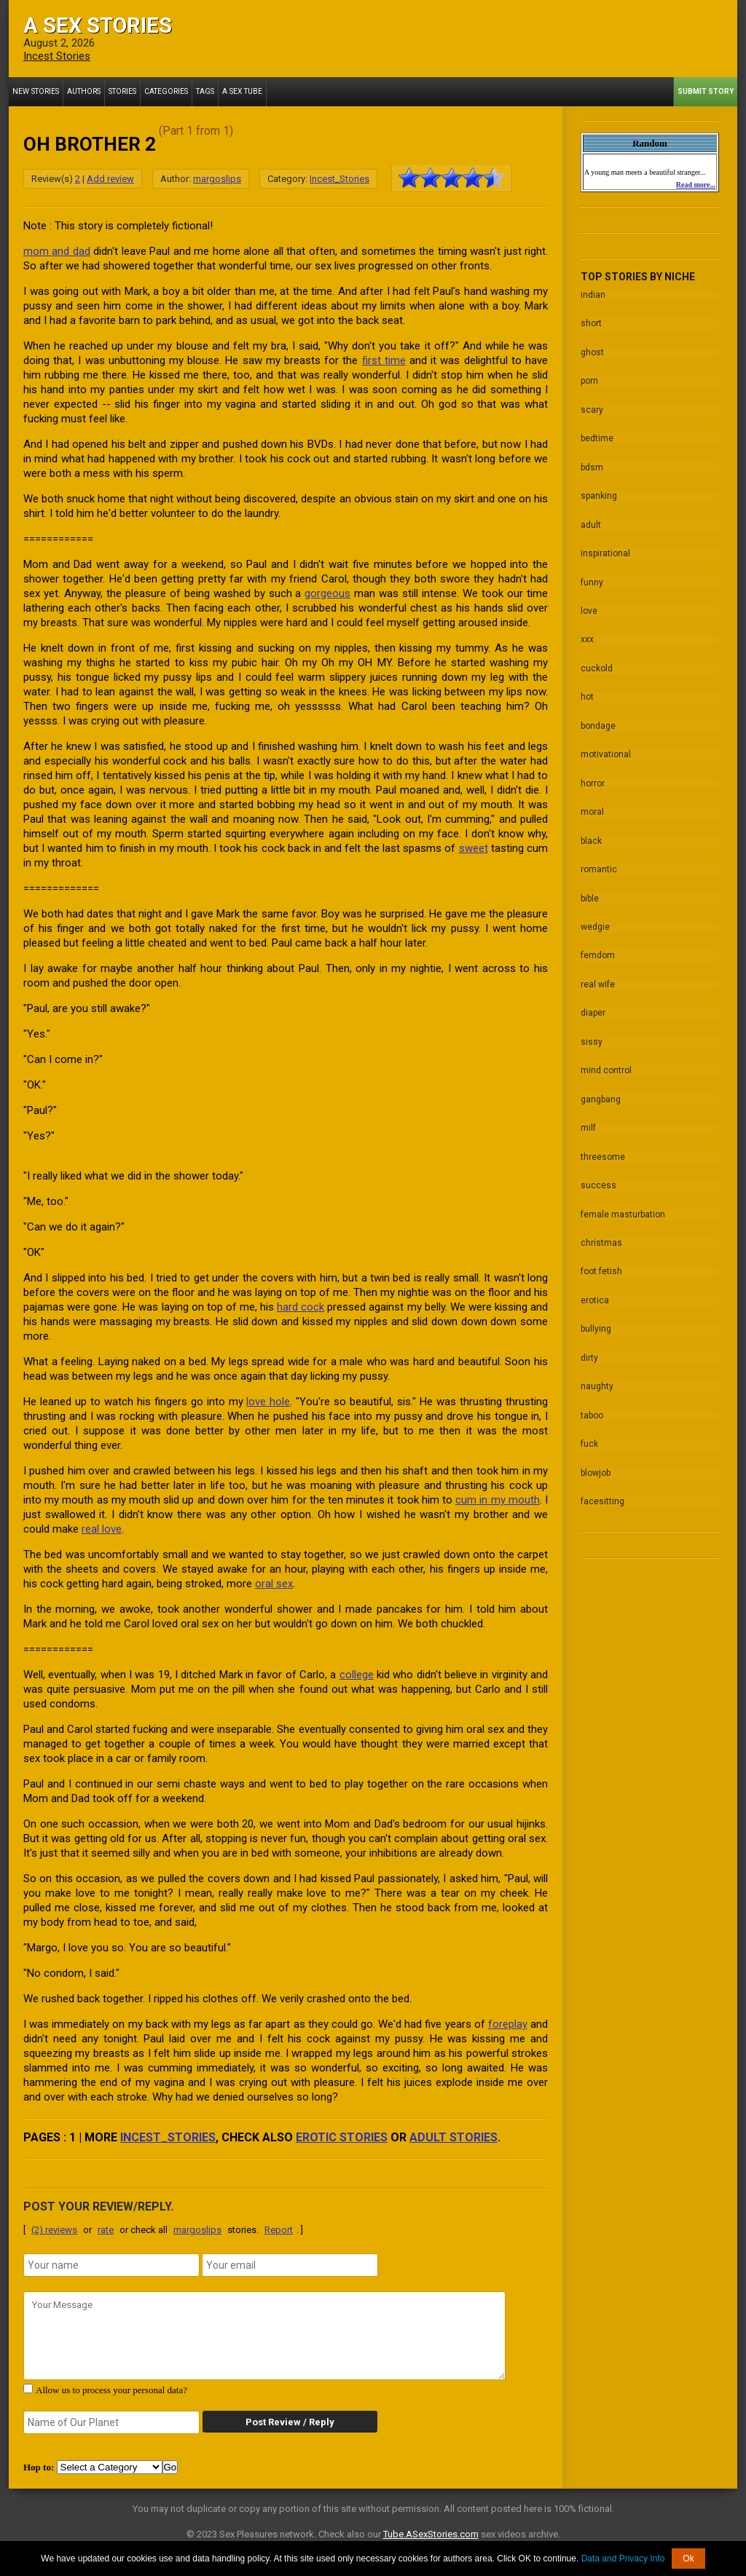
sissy (591, 1033)
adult (591, 522)
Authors (83, 91)
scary (592, 408)
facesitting (602, 1487)
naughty (597, 1374)
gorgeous (327, 593)
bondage (598, 721)
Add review (110, 178)
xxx (587, 636)
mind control (606, 1061)
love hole (268, 1401)
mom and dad (56, 251)
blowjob (595, 1459)
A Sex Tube (240, 91)
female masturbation (623, 1203)
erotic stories (342, 2137)
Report (278, 2229)
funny (592, 579)
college (356, 1674)
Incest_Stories (339, 178)
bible (590, 891)
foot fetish (601, 1260)
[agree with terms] (28, 2388)
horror (593, 778)
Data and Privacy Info (623, 2558)
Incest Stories (56, 56)
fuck (589, 1431)
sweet (473, 848)
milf (588, 1118)
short (591, 323)
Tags (204, 91)
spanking (599, 494)
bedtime (597, 437)
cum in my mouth (497, 1499)
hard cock (300, 1306)
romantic (599, 863)
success (598, 1175)
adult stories (453, 2137)
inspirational (605, 550)
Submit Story (706, 91)
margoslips (217, 178)
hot (587, 692)
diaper (593, 1005)
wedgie (595, 919)
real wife (598, 976)
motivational (606, 749)
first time (384, 360)
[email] (290, 2265)
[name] (111, 2265)
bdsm (592, 465)
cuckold (597, 664)
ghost (592, 352)
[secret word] (111, 2422)
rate (106, 2229)
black (591, 834)
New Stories (35, 91)
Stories (122, 91)
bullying (596, 1317)
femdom (598, 948)
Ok (688, 2558)
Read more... (695, 185)
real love (102, 1529)
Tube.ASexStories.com (431, 2534)
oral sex (274, 1583)
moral (592, 806)
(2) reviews (54, 2229)
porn (589, 380)
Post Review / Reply (289, 2422)
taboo (592, 1402)
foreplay (507, 2024)
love (589, 607)
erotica (595, 1289)
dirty (589, 1345)
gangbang (601, 1090)
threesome (603, 1147)
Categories (165, 91)
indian (593, 295)
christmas (601, 1232)
